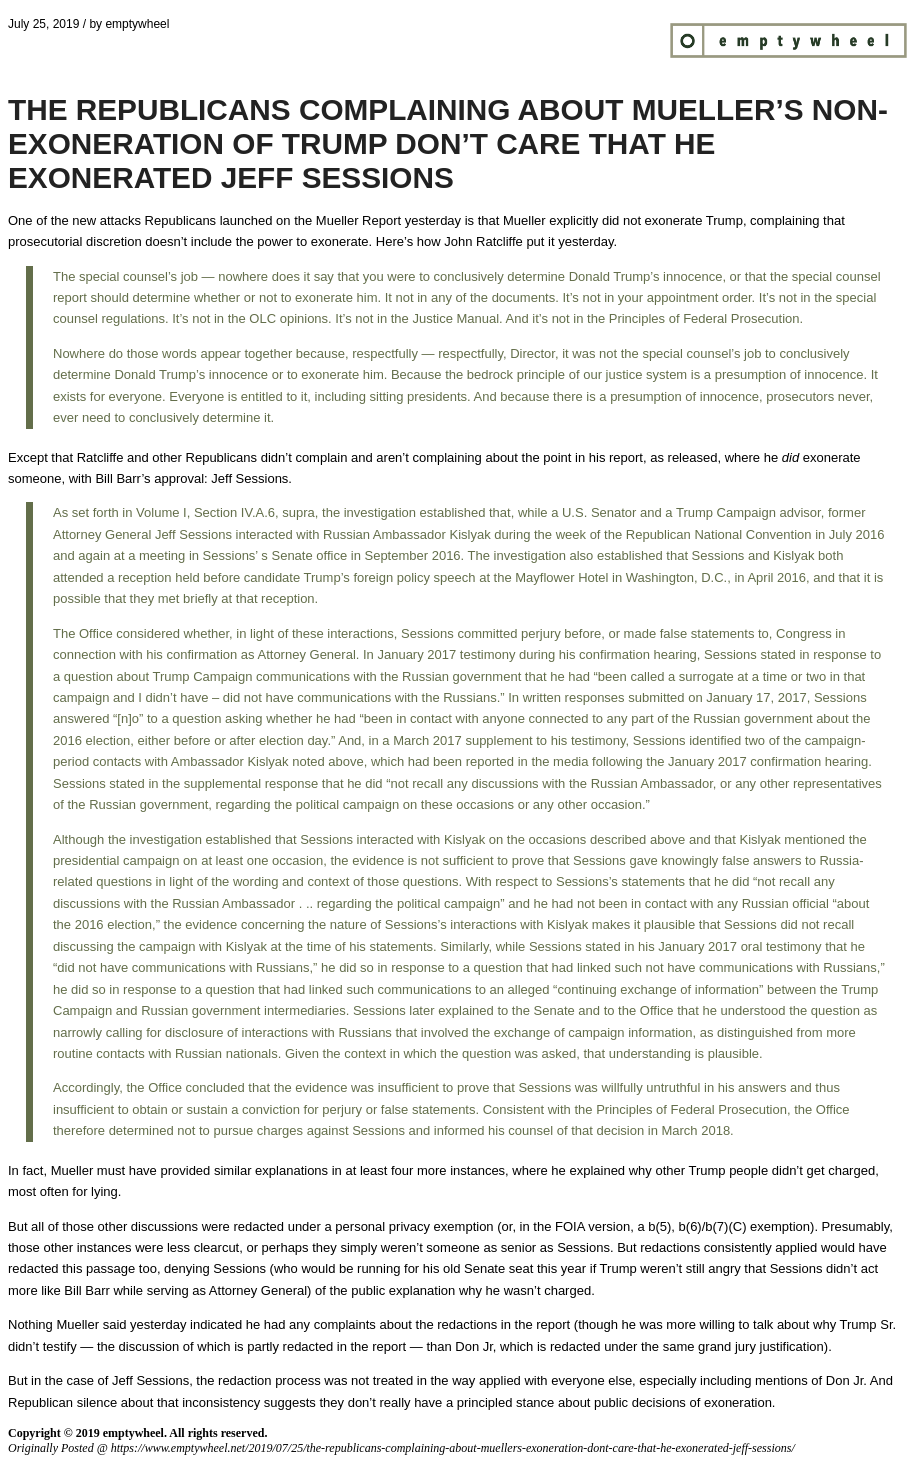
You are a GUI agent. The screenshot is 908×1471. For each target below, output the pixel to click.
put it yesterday (569, 241)
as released (683, 457)
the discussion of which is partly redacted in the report (251, 1346)
